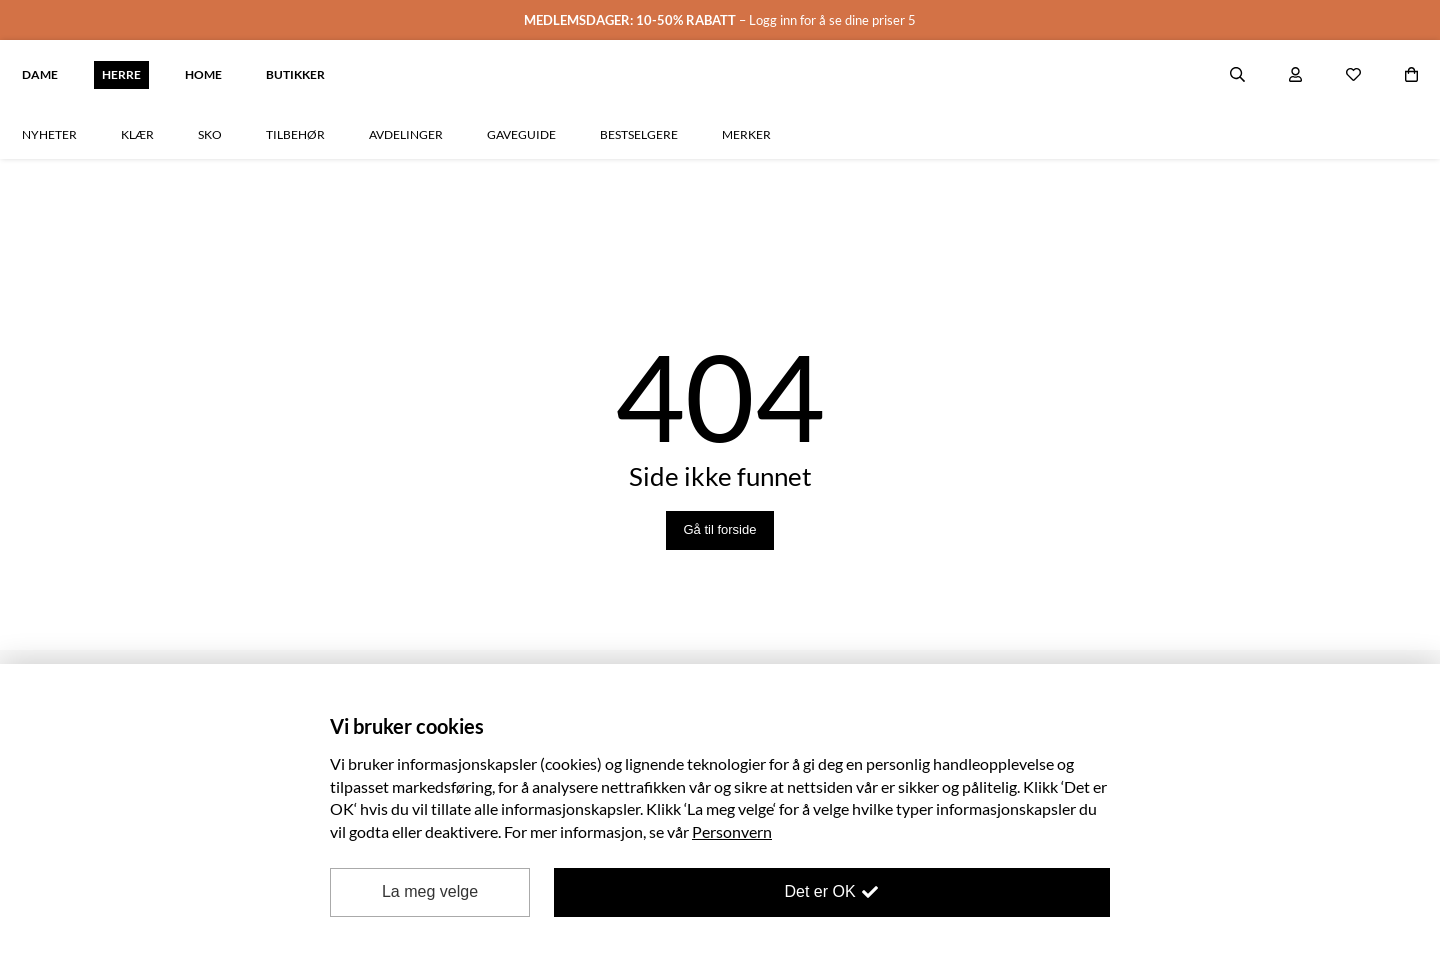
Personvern (732, 831)
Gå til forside (720, 458)
